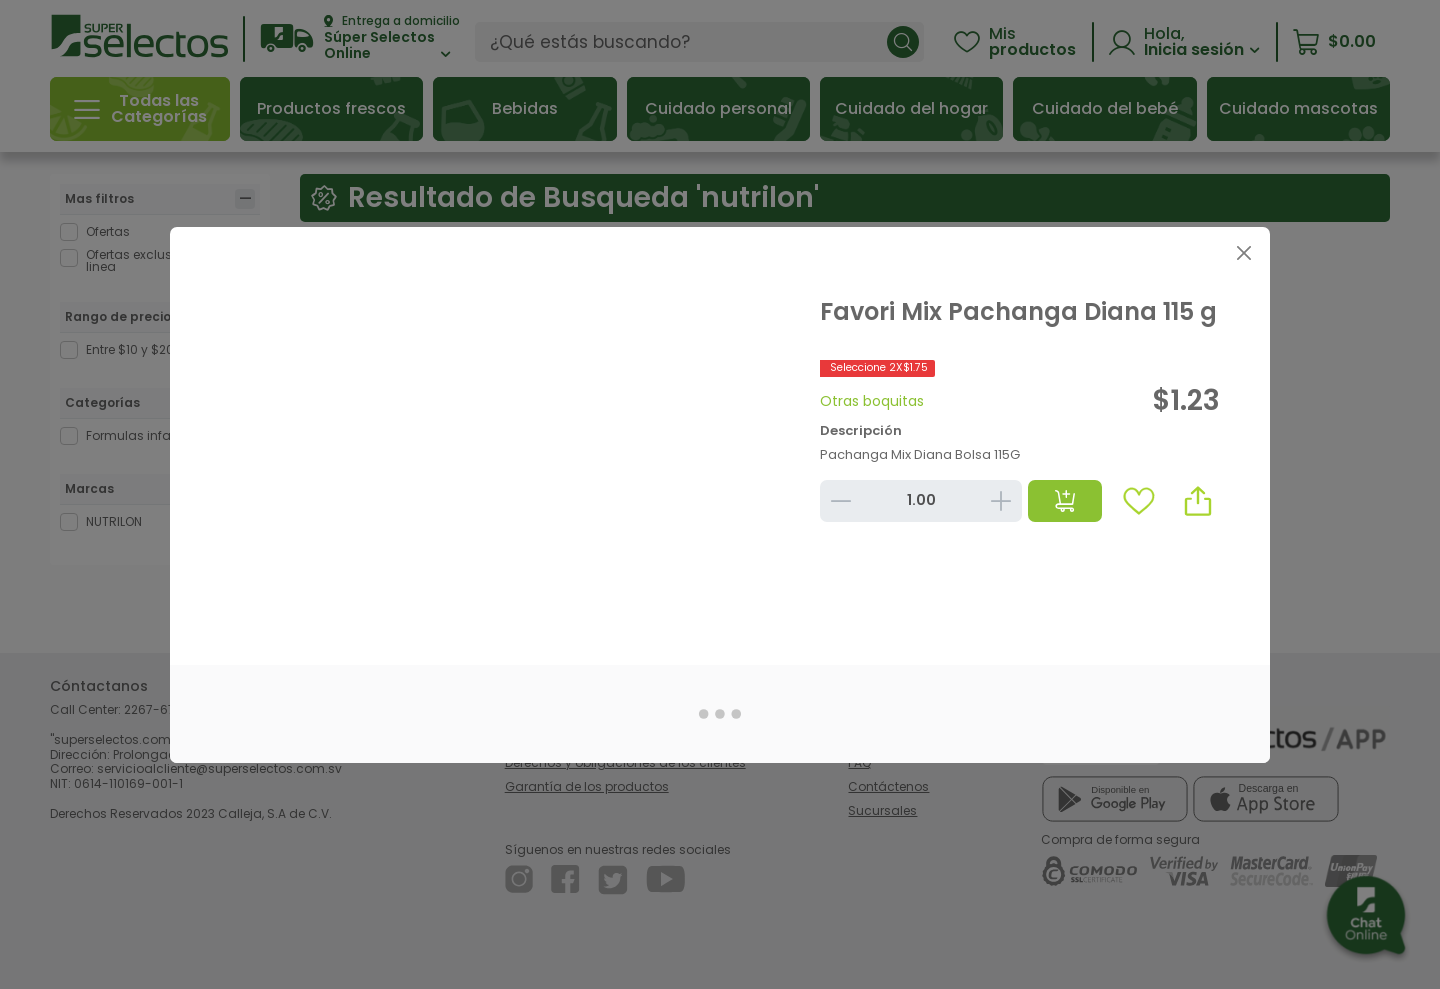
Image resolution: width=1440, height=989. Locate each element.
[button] (1198, 501)
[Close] (1243, 253)
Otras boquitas (872, 401)
